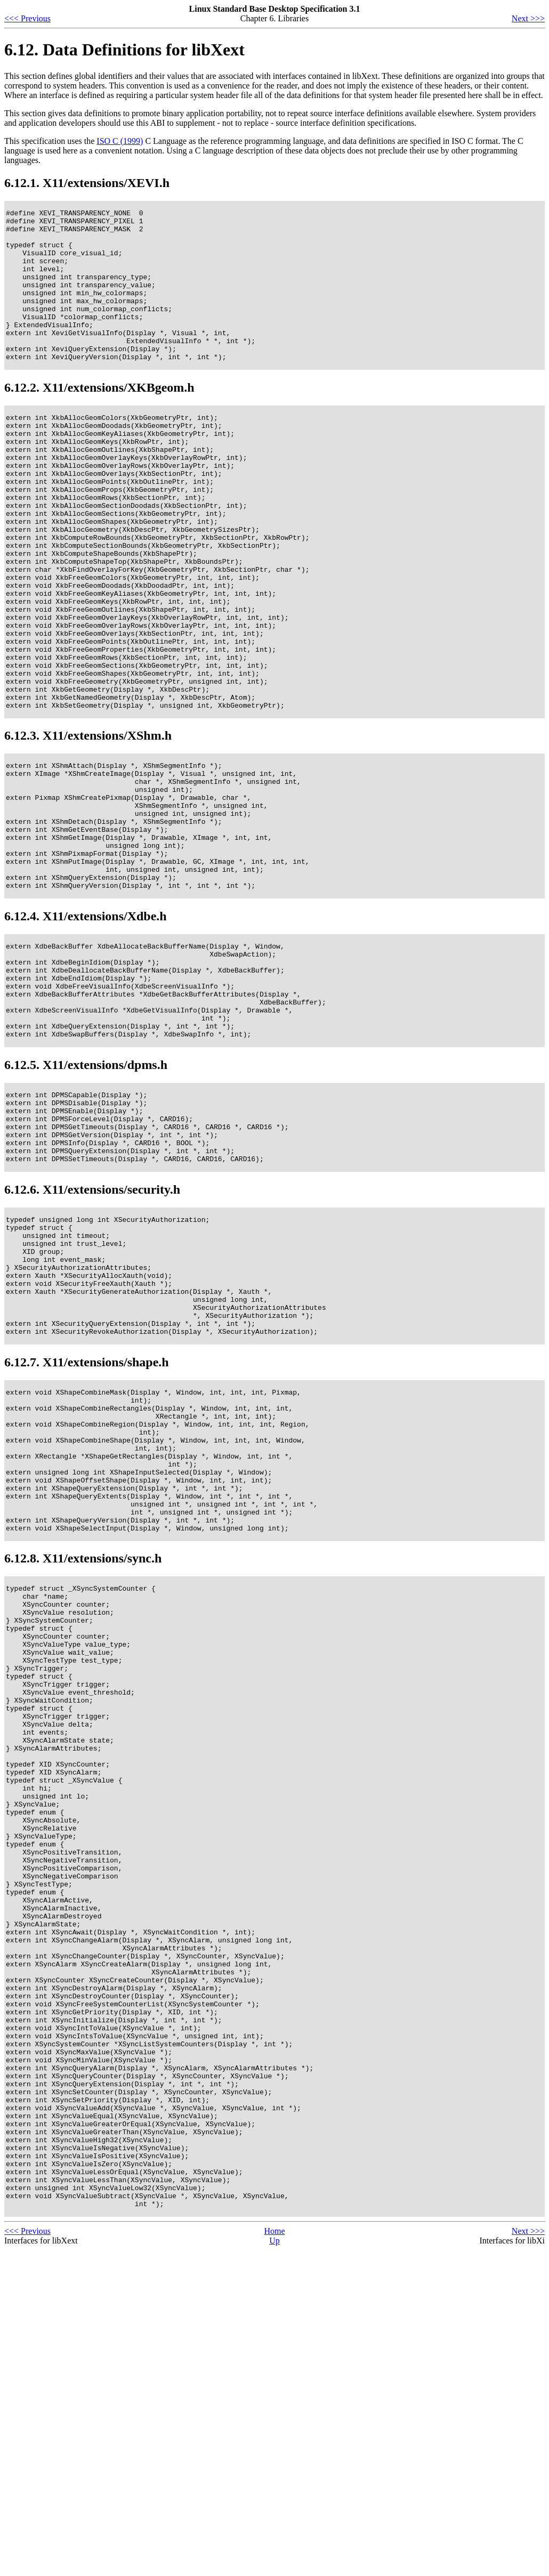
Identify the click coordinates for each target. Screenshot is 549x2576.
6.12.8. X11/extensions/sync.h (83, 1760)
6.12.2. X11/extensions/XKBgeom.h (99, 418)
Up (274, 2566)
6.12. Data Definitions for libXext (124, 49)
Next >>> (528, 18)
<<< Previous (27, 18)
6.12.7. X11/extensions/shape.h (86, 1535)
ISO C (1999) (119, 140)
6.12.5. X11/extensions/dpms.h (85, 1199)
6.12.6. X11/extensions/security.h (92, 1338)
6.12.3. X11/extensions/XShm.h (88, 825)
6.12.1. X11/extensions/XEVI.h (86, 183)
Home (274, 2557)
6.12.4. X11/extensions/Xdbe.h (85, 1031)
